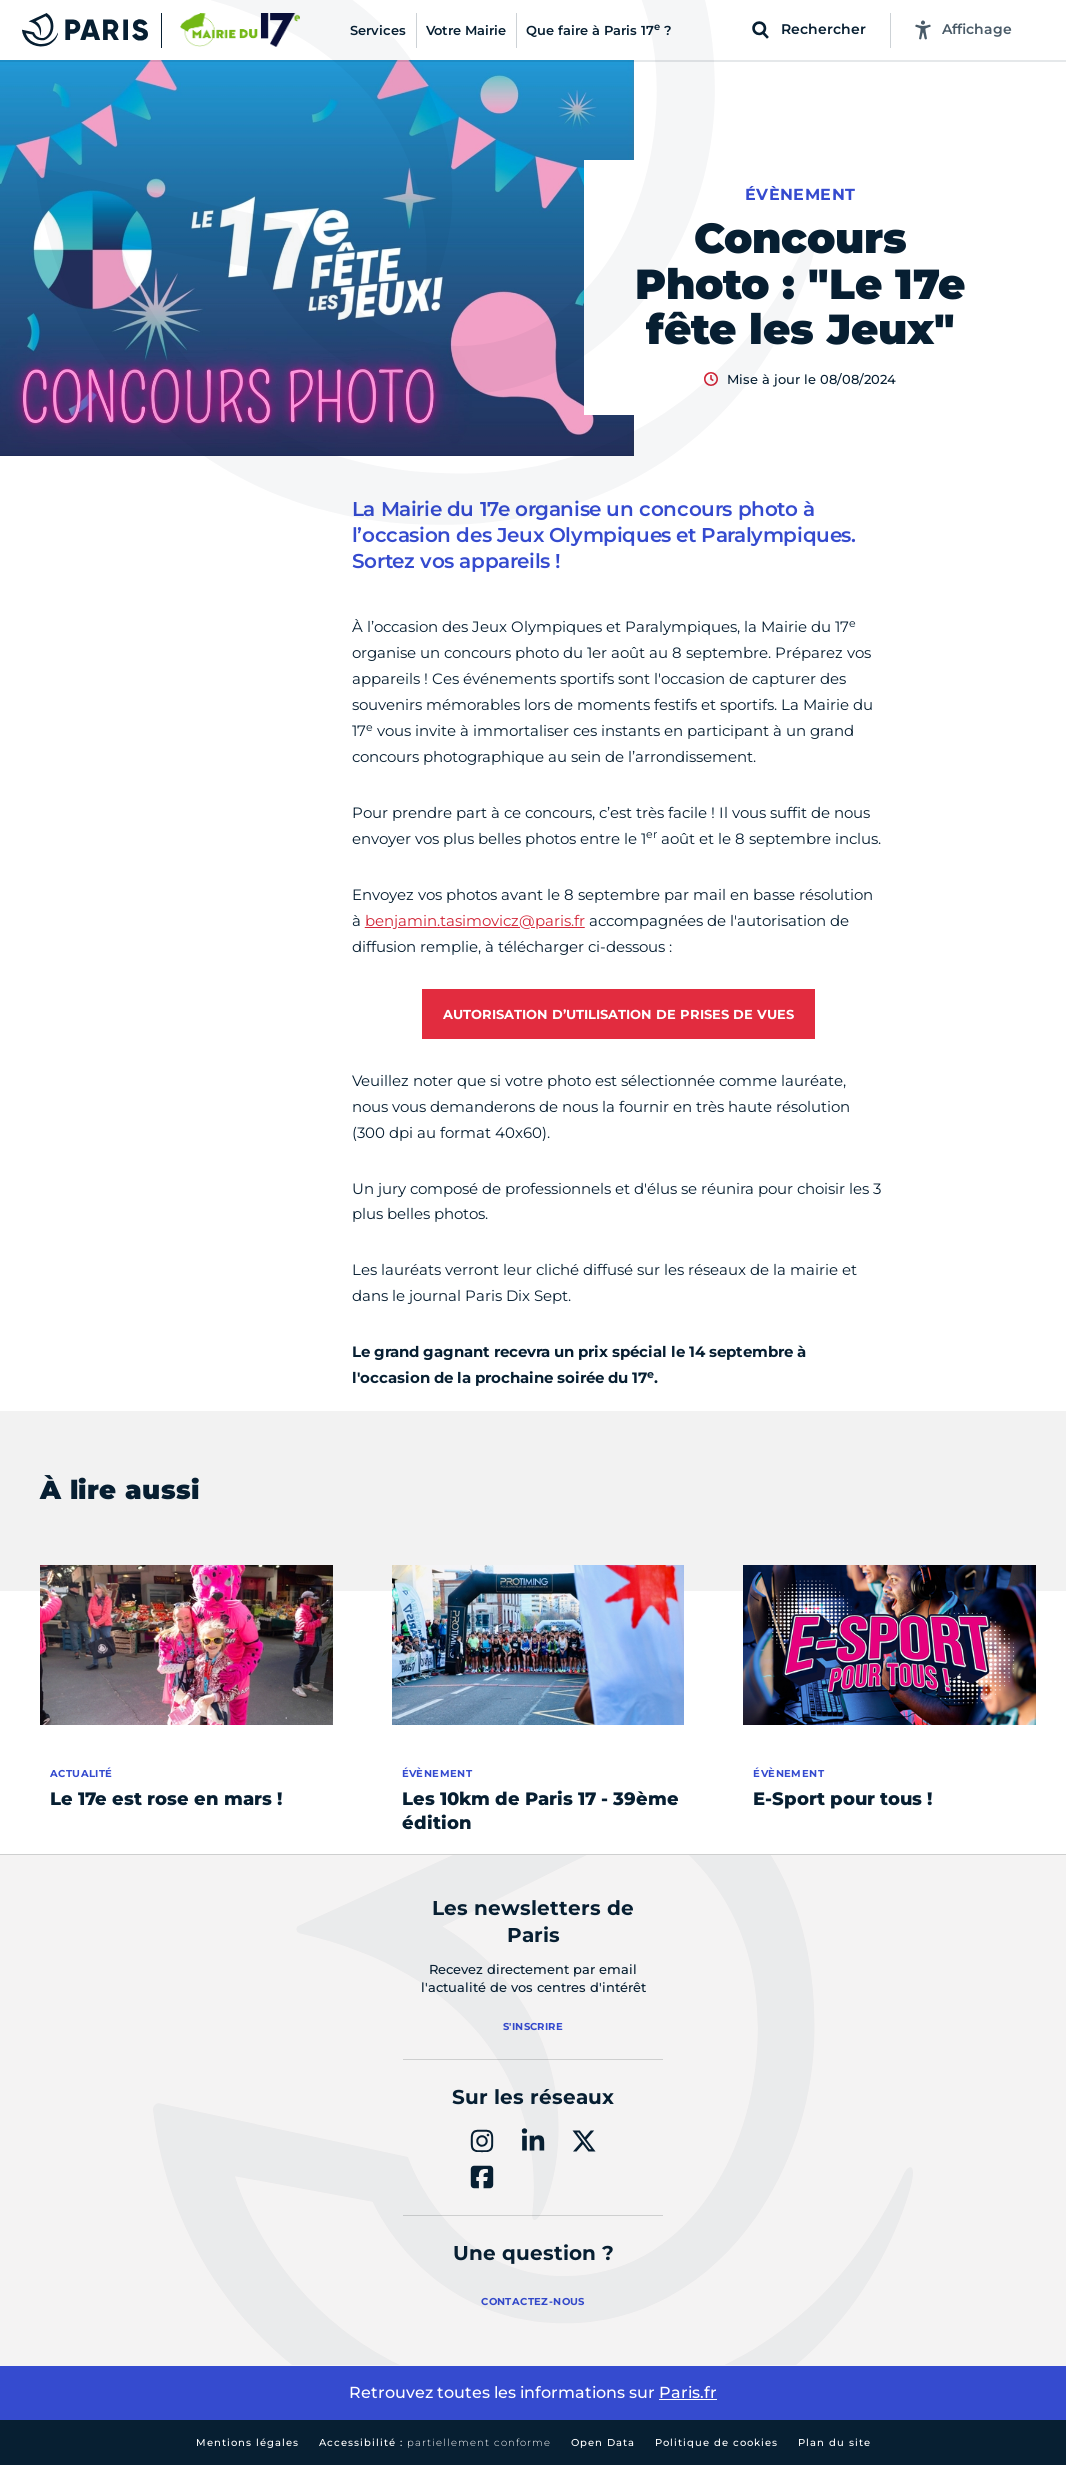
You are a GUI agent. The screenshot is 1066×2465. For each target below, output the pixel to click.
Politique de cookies (716, 2442)
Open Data (603, 2442)
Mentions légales (247, 2442)
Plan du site (834, 2442)
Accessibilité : (435, 2442)
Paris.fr (688, 2392)
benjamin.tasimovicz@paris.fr (475, 920)
